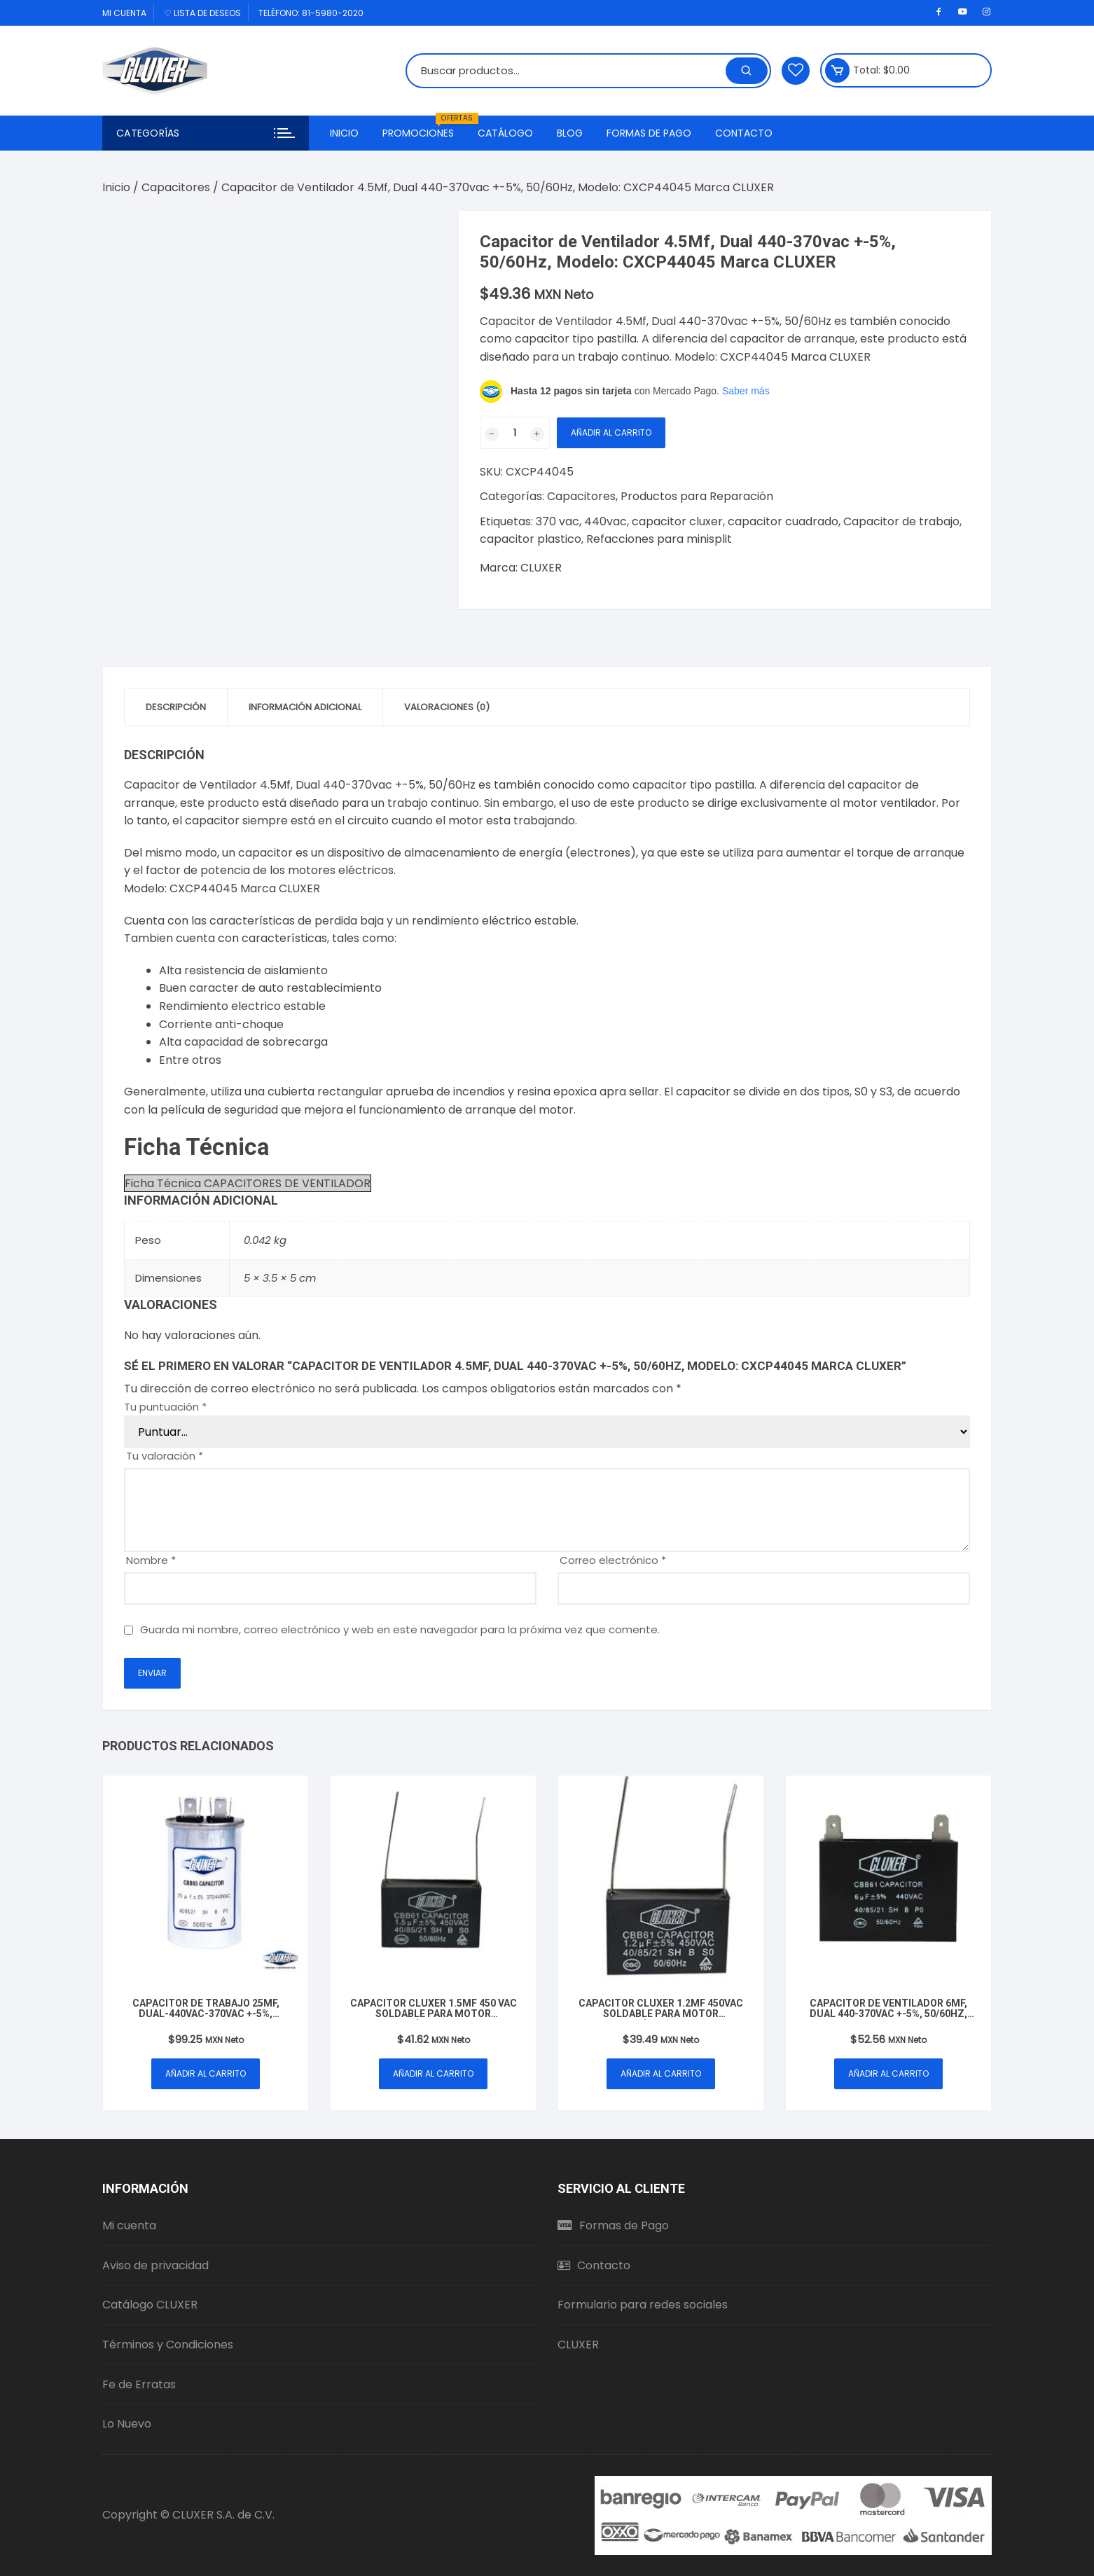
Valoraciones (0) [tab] (447, 707)
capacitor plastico (530, 539)
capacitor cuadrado (783, 521)
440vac (605, 521)
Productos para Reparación (697, 496)
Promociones (423, 128)
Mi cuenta (124, 13)
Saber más (746, 390)
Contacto (744, 133)
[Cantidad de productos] (515, 433)
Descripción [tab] (176, 707)
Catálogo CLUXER (150, 2305)
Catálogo (505, 133)
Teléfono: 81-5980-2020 (310, 13)
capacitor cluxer (677, 521)
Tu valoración (164, 1455)
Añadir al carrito (611, 432)
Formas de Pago (649, 133)
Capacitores (175, 187)
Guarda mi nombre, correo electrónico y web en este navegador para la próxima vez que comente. (400, 1629)
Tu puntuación (165, 1406)
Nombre (151, 1560)
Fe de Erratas (139, 2384)
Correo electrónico (613, 1560)
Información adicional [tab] (305, 707)
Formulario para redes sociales (643, 2305)
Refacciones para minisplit (659, 539)
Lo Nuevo (126, 2424)
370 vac (557, 521)
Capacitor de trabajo (901, 521)
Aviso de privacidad (155, 2265)
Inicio (344, 133)
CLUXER (541, 568)
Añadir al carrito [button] (205, 2073)
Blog (570, 133)
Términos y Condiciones (167, 2344)
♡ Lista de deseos (202, 13)
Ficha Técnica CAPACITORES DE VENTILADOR (248, 1183)
